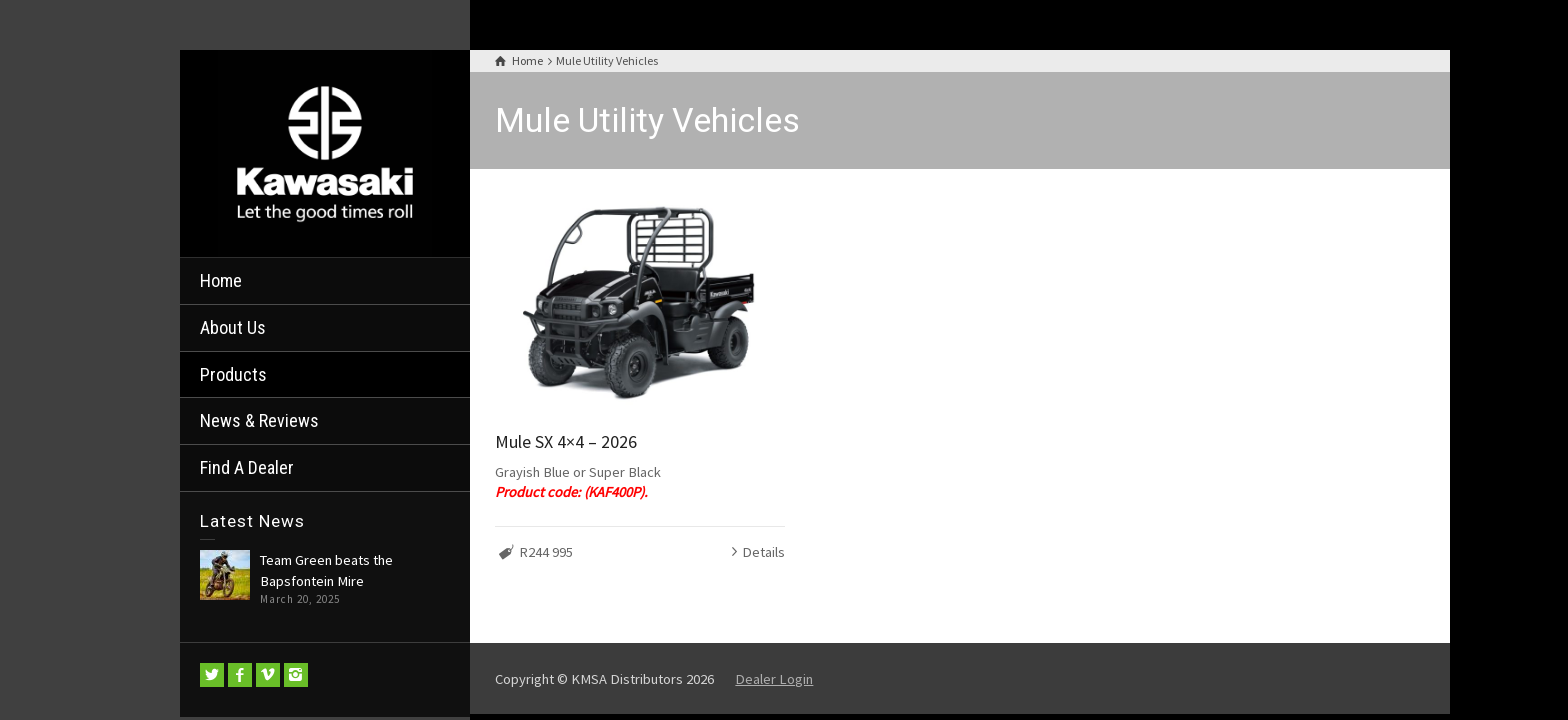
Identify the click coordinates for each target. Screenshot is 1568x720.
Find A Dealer (247, 467)
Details (763, 552)
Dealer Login (774, 679)
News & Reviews (259, 420)
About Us (233, 327)
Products (233, 374)
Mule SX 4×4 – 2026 (566, 441)
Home (221, 280)
